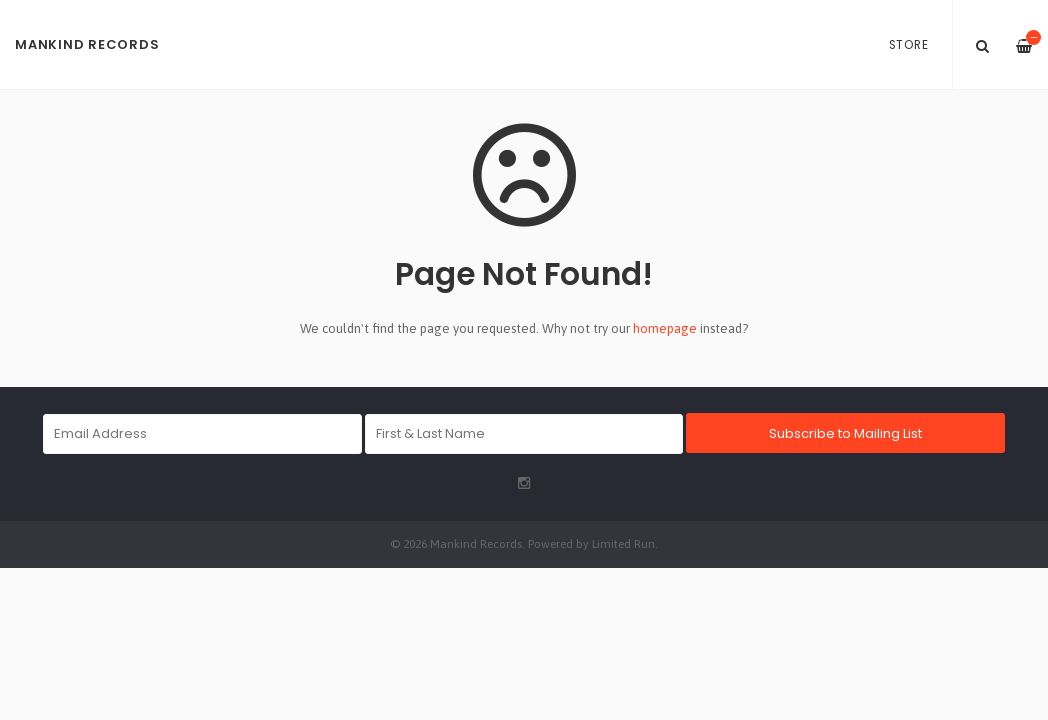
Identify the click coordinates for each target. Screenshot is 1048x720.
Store (909, 45)
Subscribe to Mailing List (845, 433)
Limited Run (623, 543)
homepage (665, 328)
